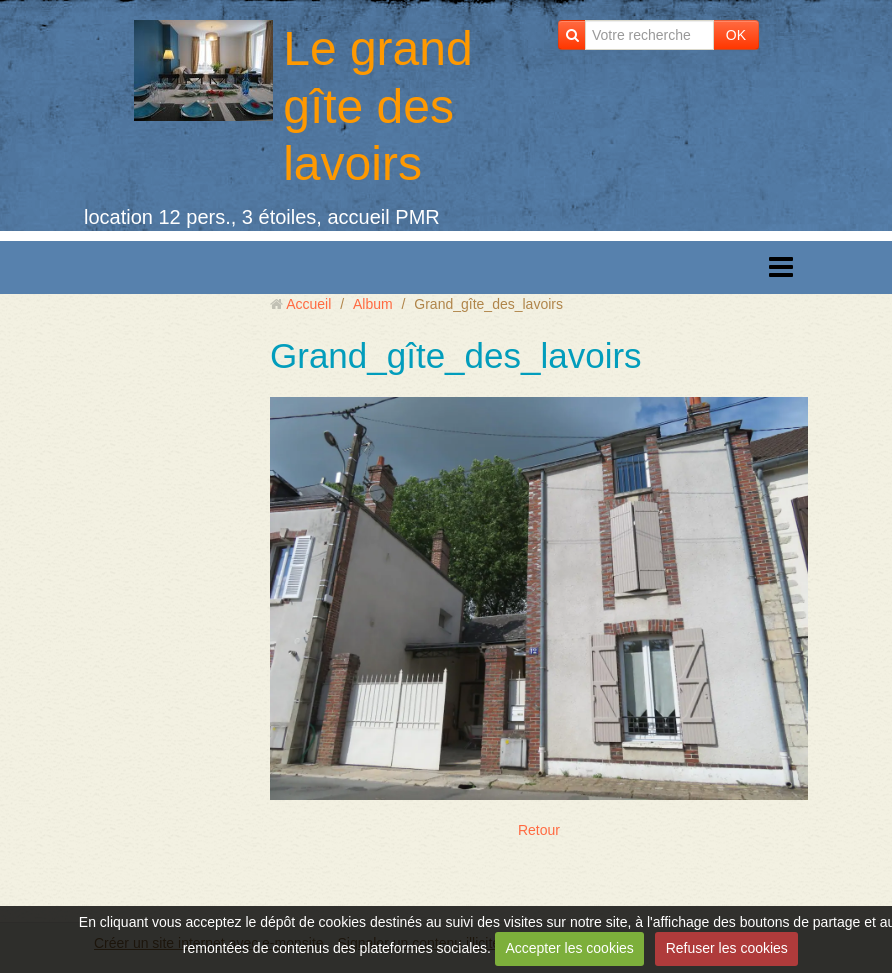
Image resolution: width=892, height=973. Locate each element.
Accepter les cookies (569, 948)
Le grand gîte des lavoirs (378, 106)
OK (736, 35)
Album (373, 304)
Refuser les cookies (727, 948)
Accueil (308, 304)
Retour (539, 830)
